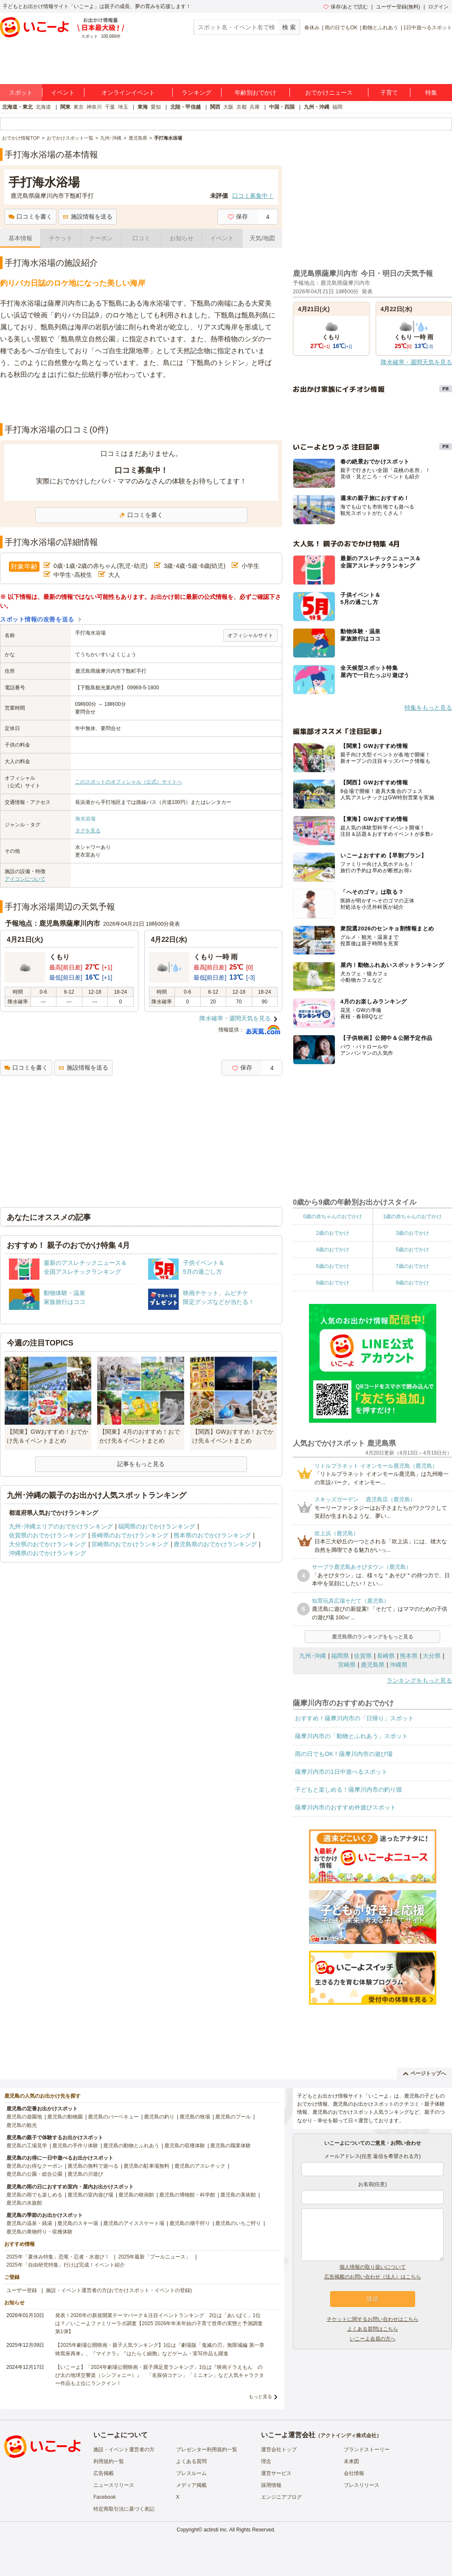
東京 (78, 107)
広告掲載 (103, 2473)
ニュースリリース (113, 2485)
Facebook (104, 2497)
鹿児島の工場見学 (26, 2146)
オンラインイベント (128, 92)
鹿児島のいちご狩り (238, 2223)
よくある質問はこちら (372, 2329)
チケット (61, 238)
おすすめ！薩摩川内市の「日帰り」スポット (354, 1718)
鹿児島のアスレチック (199, 2166)
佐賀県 (363, 1655)
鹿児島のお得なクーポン (34, 2166)
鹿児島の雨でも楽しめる (34, 2195)
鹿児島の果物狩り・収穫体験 (39, 2232)
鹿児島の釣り (159, 2117)
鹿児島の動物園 (65, 2117)
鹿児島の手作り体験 (75, 2146)
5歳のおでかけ (412, 1250)
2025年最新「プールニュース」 (154, 2257)
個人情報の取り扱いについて (373, 2267)
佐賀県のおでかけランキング (47, 1535)
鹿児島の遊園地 (24, 2117)
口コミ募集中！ (253, 195)
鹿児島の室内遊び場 (90, 2195)
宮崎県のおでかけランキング (129, 1544)
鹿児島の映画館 (136, 2195)
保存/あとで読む (345, 7)
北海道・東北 (17, 107)
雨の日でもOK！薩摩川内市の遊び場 (344, 1753)
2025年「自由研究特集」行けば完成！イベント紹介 (65, 2265)
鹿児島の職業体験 (230, 2146)
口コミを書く (30, 216)
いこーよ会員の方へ (373, 2339)
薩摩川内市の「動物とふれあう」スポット (351, 1736)
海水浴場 (85, 819)
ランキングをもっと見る (419, 1680)
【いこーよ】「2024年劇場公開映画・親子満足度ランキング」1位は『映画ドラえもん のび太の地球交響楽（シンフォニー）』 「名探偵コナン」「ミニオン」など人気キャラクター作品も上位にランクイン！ (159, 2375)
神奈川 (94, 107)
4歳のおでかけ (332, 1250)
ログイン (438, 7)
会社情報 (354, 2473)
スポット (21, 92)
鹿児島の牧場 (195, 2117)
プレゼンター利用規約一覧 (206, 2449)
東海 (143, 107)
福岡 (337, 107)
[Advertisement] (141, 402)
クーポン (101, 238)
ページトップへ (424, 2073)
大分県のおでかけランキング (47, 1544)
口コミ (141, 238)
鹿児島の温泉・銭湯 (29, 2223)
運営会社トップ (279, 2449)
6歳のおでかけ (332, 1266)
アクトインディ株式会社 (348, 2435)
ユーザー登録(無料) (398, 7)
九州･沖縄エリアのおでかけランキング (61, 1526)
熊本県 (409, 1655)
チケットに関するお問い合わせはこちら (372, 2319)
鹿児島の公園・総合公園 (34, 2174)
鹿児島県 (373, 1664)
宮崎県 (347, 1664)
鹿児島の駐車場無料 (146, 2166)
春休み (312, 28)
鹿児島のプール (233, 2117)
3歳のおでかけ (412, 1233)
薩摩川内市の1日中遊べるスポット (341, 1771)
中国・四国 (282, 107)
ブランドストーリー (367, 2449)
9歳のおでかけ (412, 1283)
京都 (241, 107)
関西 (215, 107)
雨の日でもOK (341, 28)
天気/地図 (262, 238)
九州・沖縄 (316, 107)
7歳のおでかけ (412, 1266)
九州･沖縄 (312, 1655)
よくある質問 (191, 2461)
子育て (389, 92)
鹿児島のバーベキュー (113, 2117)
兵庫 (255, 107)
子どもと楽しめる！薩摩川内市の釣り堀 (348, 1789)
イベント (63, 92)
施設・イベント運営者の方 (123, 2449)
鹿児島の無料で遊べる (92, 2166)
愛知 (156, 107)
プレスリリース (361, 2485)
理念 (266, 2461)
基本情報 (20, 238)
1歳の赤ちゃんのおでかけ (412, 1216)
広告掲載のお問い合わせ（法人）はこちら (372, 2277)
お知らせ (182, 238)
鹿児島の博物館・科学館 (187, 2195)
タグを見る (88, 831)
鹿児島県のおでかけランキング (215, 1544)
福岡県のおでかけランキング (156, 1526)
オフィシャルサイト (250, 635)
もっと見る (260, 2396)
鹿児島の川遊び (85, 2174)
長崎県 (386, 1655)
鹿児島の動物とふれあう (131, 2146)
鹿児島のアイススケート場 (133, 2223)
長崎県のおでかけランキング (129, 1535)
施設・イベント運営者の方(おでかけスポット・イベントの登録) (119, 2290)
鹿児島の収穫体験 (184, 2146)
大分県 (432, 1655)
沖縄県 (398, 1664)
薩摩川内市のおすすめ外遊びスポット (345, 1807)
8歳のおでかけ (332, 1283)
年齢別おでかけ (255, 92)
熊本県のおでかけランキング (212, 1535)
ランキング (196, 92)
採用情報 (271, 2485)
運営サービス (276, 2473)
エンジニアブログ (281, 2497)
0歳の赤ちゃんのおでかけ (332, 1216)
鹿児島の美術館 (238, 2195)
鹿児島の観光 (21, 2125)
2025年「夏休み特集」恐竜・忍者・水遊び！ (57, 2257)
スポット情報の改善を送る (37, 619)
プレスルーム (191, 2473)
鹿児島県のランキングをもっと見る (372, 1637)
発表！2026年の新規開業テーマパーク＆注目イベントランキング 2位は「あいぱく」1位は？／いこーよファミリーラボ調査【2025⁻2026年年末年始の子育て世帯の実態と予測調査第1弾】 (159, 2323)
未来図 (351, 2461)
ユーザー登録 (21, 2290)
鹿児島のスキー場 (77, 2223)
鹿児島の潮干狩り (189, 2223)
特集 (431, 92)
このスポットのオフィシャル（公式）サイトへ (128, 782)
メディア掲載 (191, 2485)
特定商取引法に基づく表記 (123, 2509)
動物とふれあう (380, 28)
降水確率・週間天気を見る (235, 1018)
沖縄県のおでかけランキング (47, 1553)
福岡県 (340, 1655)
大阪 (228, 107)
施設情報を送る (87, 216)
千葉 (110, 107)
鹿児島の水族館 (24, 2203)
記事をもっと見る (141, 1464)
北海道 (43, 107)
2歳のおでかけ (332, 1233)
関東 (65, 107)
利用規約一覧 (108, 2461)
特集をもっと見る (428, 707)
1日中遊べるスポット (427, 28)
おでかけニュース (329, 92)
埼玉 (123, 107)
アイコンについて (25, 879)
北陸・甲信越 (185, 107)
